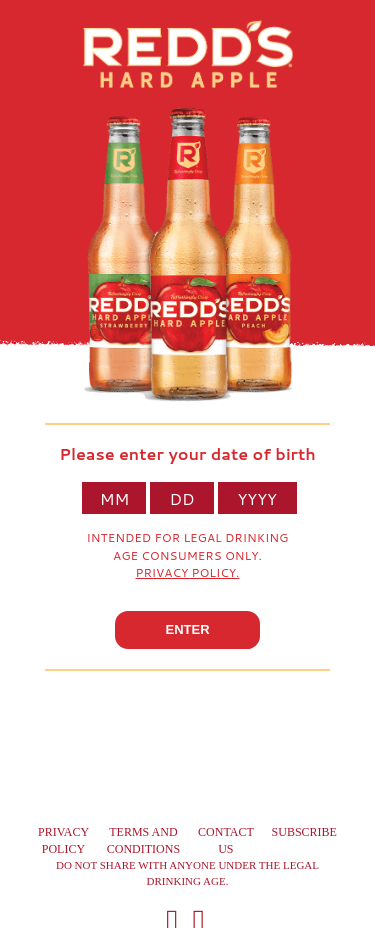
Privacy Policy (63, 840)
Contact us (226, 840)
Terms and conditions (143, 840)
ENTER (187, 629)
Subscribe (304, 832)
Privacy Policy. (188, 572)
